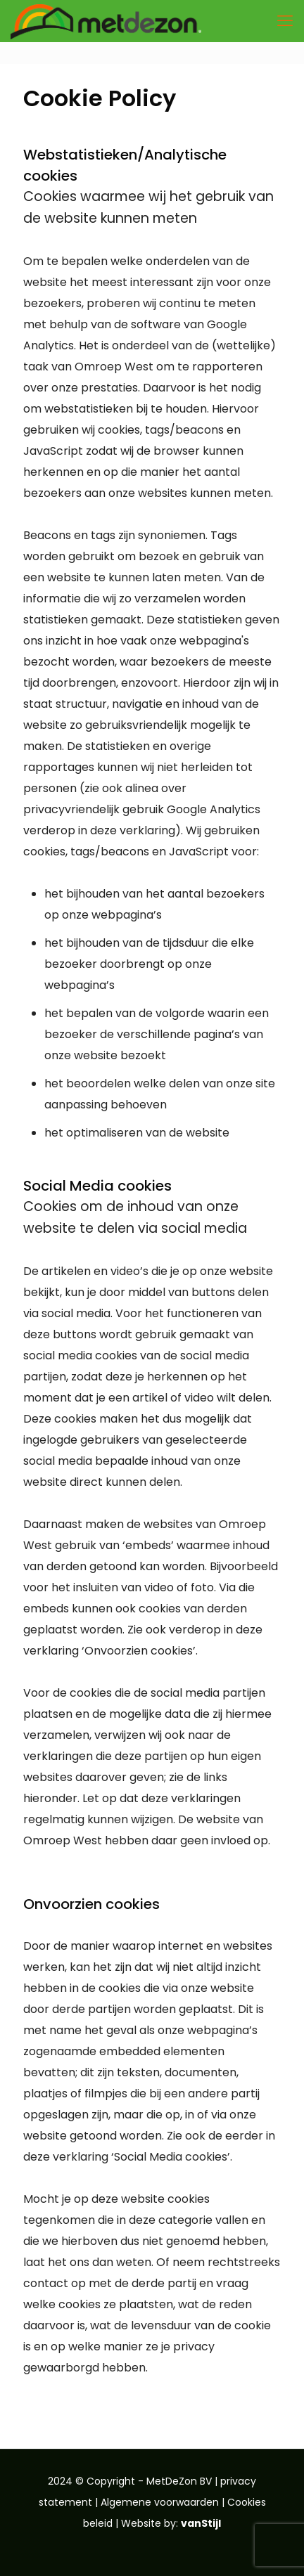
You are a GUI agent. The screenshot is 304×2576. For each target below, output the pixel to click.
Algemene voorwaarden (160, 2502)
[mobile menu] (285, 21)
